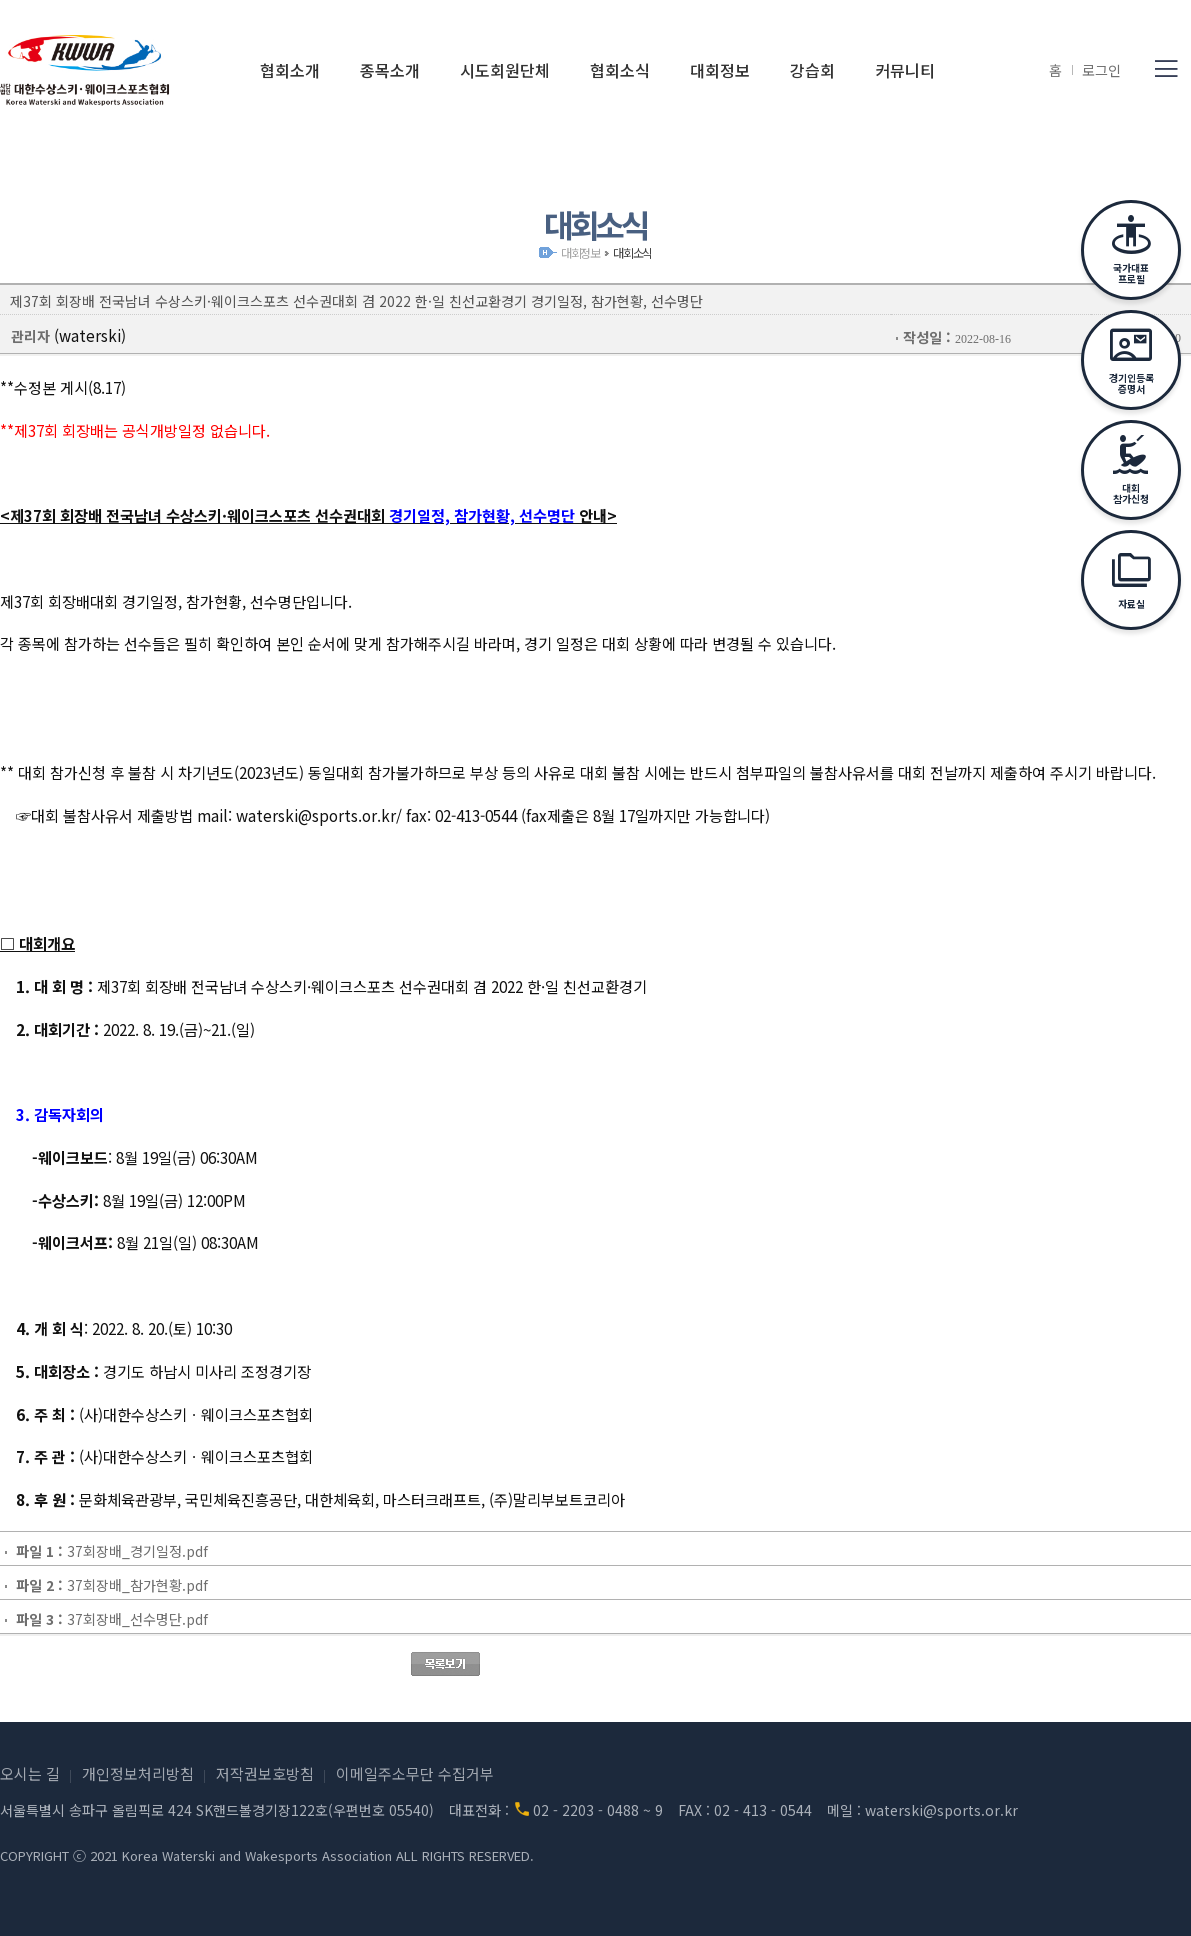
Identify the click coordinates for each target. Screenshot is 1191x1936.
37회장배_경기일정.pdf (137, 1551)
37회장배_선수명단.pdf (137, 1619)
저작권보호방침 (265, 1773)
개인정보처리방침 (138, 1773)
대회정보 (580, 252)
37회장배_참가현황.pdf (137, 1585)
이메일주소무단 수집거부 (415, 1773)
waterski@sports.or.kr (941, 1810)
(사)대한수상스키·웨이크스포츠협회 (85, 70)
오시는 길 (30, 1773)
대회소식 (632, 252)
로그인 (1101, 70)
